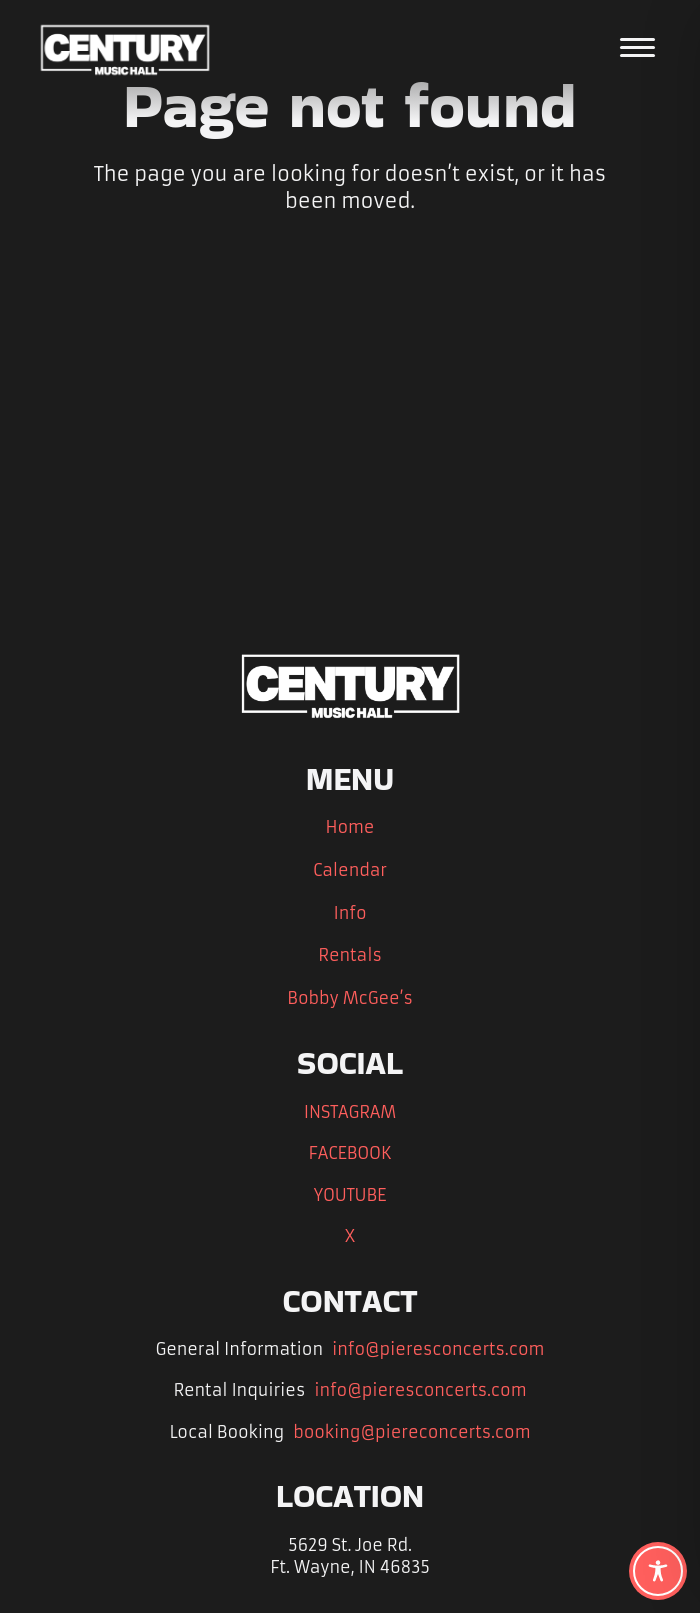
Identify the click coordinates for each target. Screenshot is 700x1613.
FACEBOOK (349, 1153)
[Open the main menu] (637, 47)
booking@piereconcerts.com (411, 1432)
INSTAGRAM (350, 1112)
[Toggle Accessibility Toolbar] (658, 1571)
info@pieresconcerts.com (438, 1349)
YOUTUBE (350, 1195)
